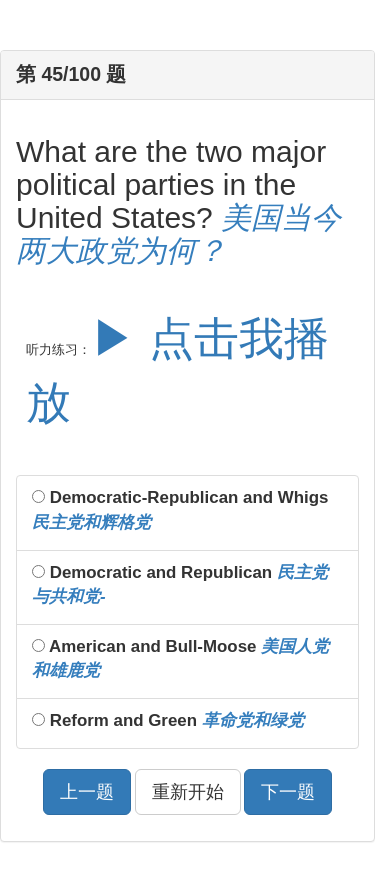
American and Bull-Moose (180, 658)
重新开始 (188, 792)
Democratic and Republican (180, 584)
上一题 (87, 792)
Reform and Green (168, 720)
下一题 (288, 792)
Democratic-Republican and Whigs (180, 509)
